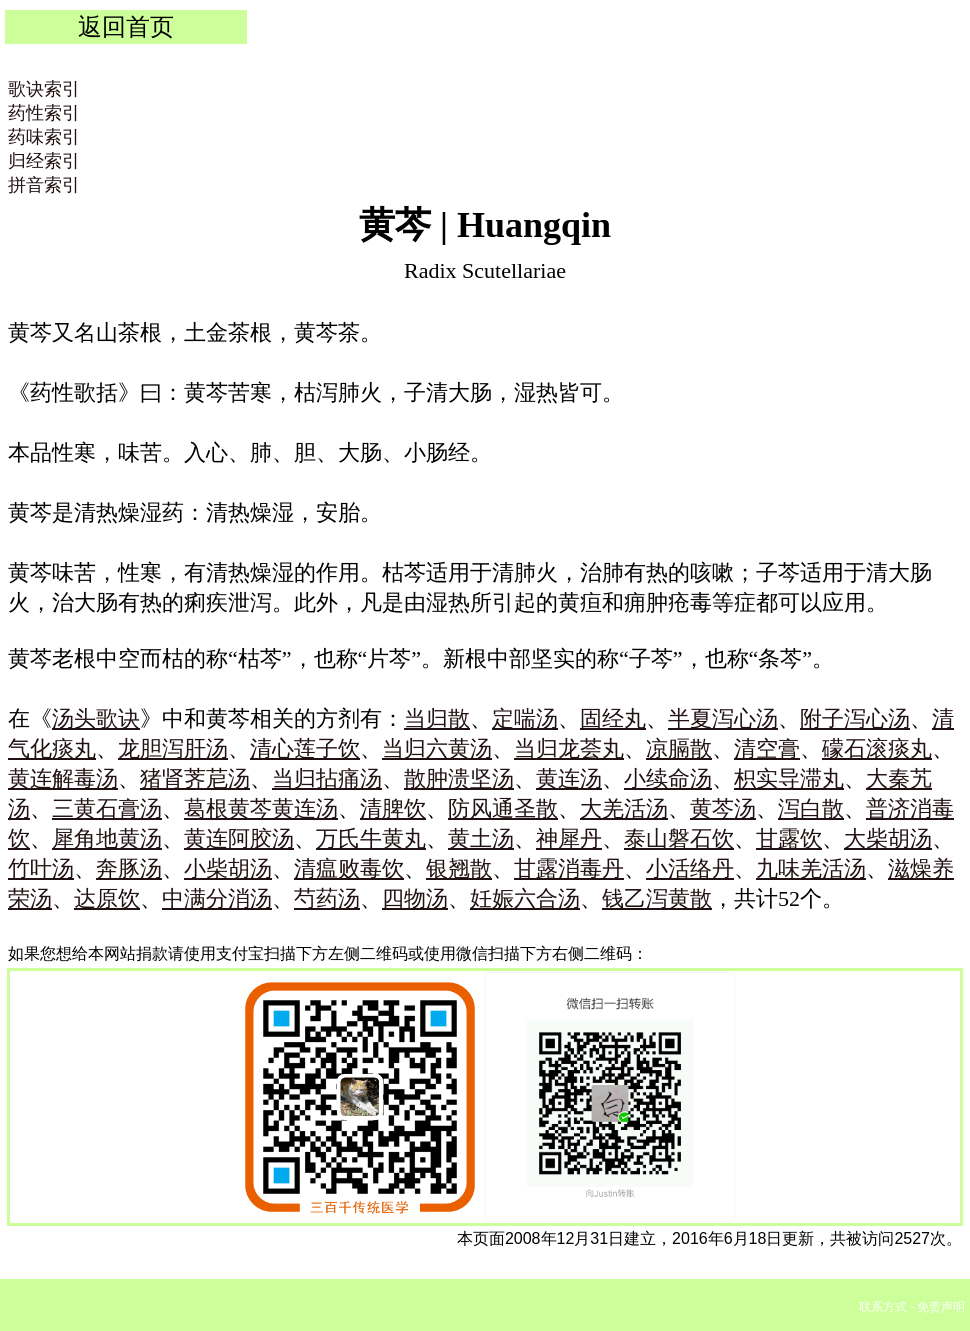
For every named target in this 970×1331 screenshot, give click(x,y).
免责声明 (941, 1307)
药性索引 (44, 113)
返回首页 (126, 26)
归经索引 (44, 161)
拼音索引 (44, 185)
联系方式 (883, 1307)
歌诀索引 (44, 89)
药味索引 (44, 137)
